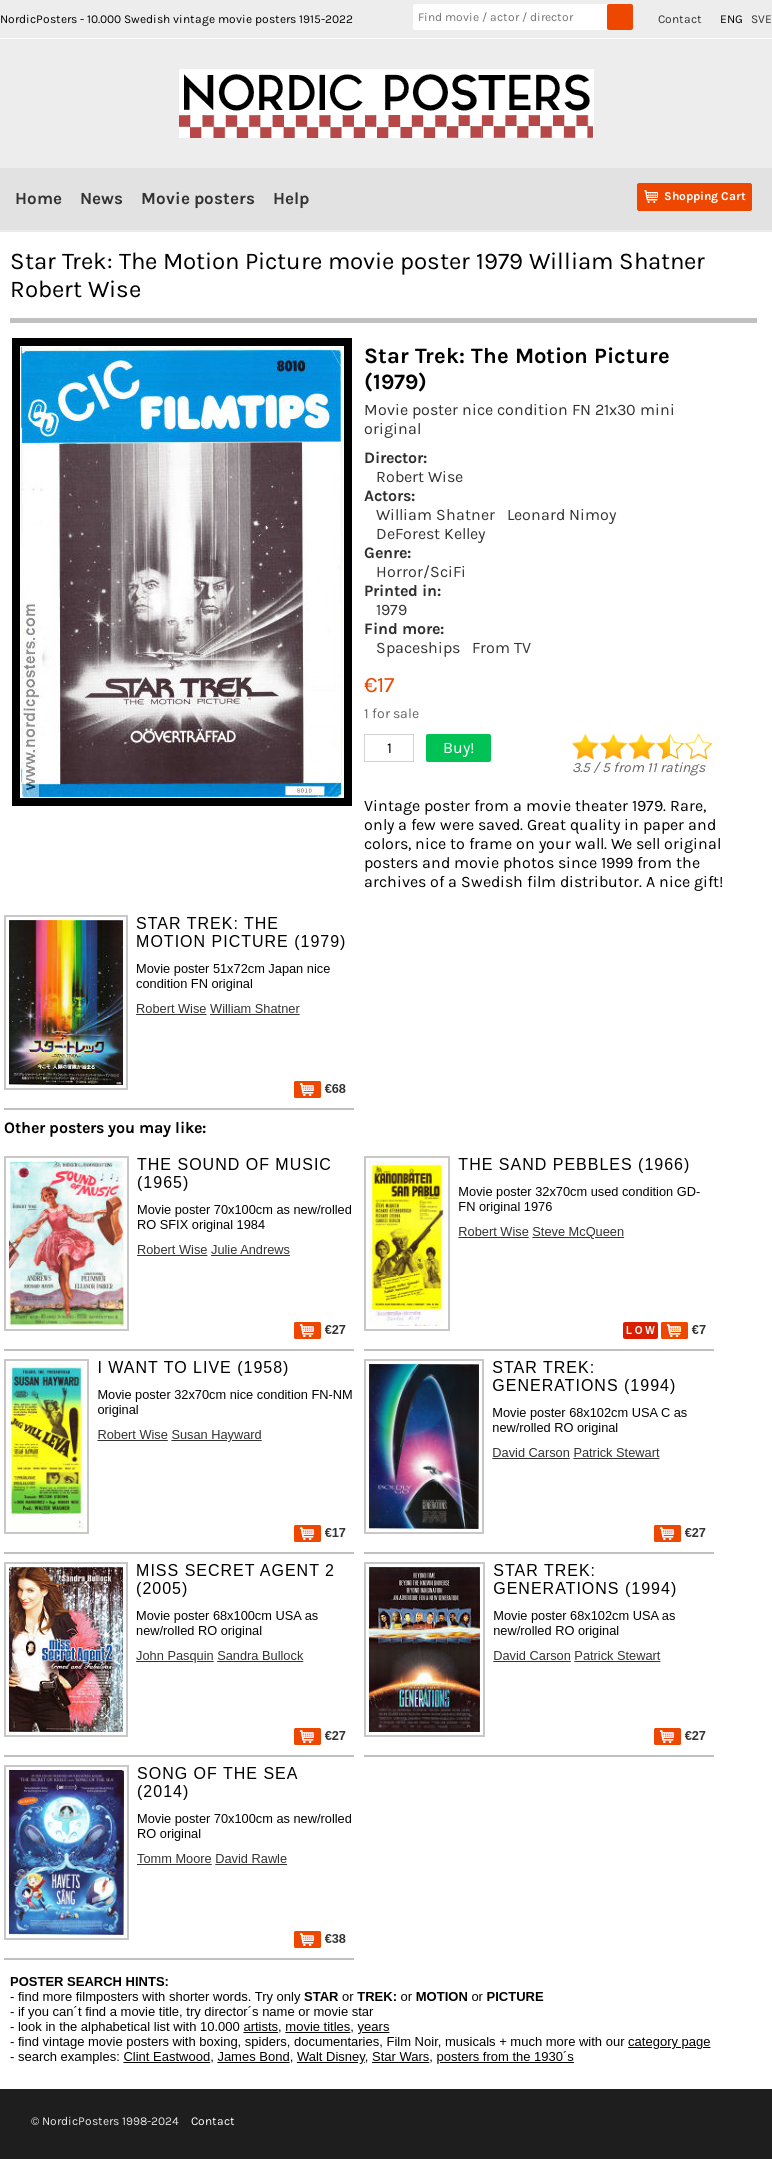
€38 (320, 1938)
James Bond (253, 2056)
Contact (680, 19)
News (101, 198)
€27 (320, 1329)
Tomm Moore (174, 1858)
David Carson (531, 1452)
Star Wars (400, 2056)
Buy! (458, 747)
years (374, 2026)
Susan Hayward (216, 1434)
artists (260, 2026)
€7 (683, 1329)
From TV (501, 647)
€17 (320, 1532)
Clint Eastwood (166, 2056)
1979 (391, 609)
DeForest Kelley (430, 533)
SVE (761, 19)
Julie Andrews (250, 1249)
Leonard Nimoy (561, 514)
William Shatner (435, 514)
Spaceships (418, 647)
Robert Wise (419, 476)
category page (669, 2041)
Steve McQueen (578, 1231)
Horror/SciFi (421, 571)
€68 (320, 1088)
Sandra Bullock (260, 1655)
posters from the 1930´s (505, 2056)
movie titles (317, 2026)
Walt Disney (331, 2056)
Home (38, 198)
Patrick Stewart (616, 1452)
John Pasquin (175, 1655)
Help (291, 198)
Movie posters (198, 198)
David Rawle (251, 1858)
